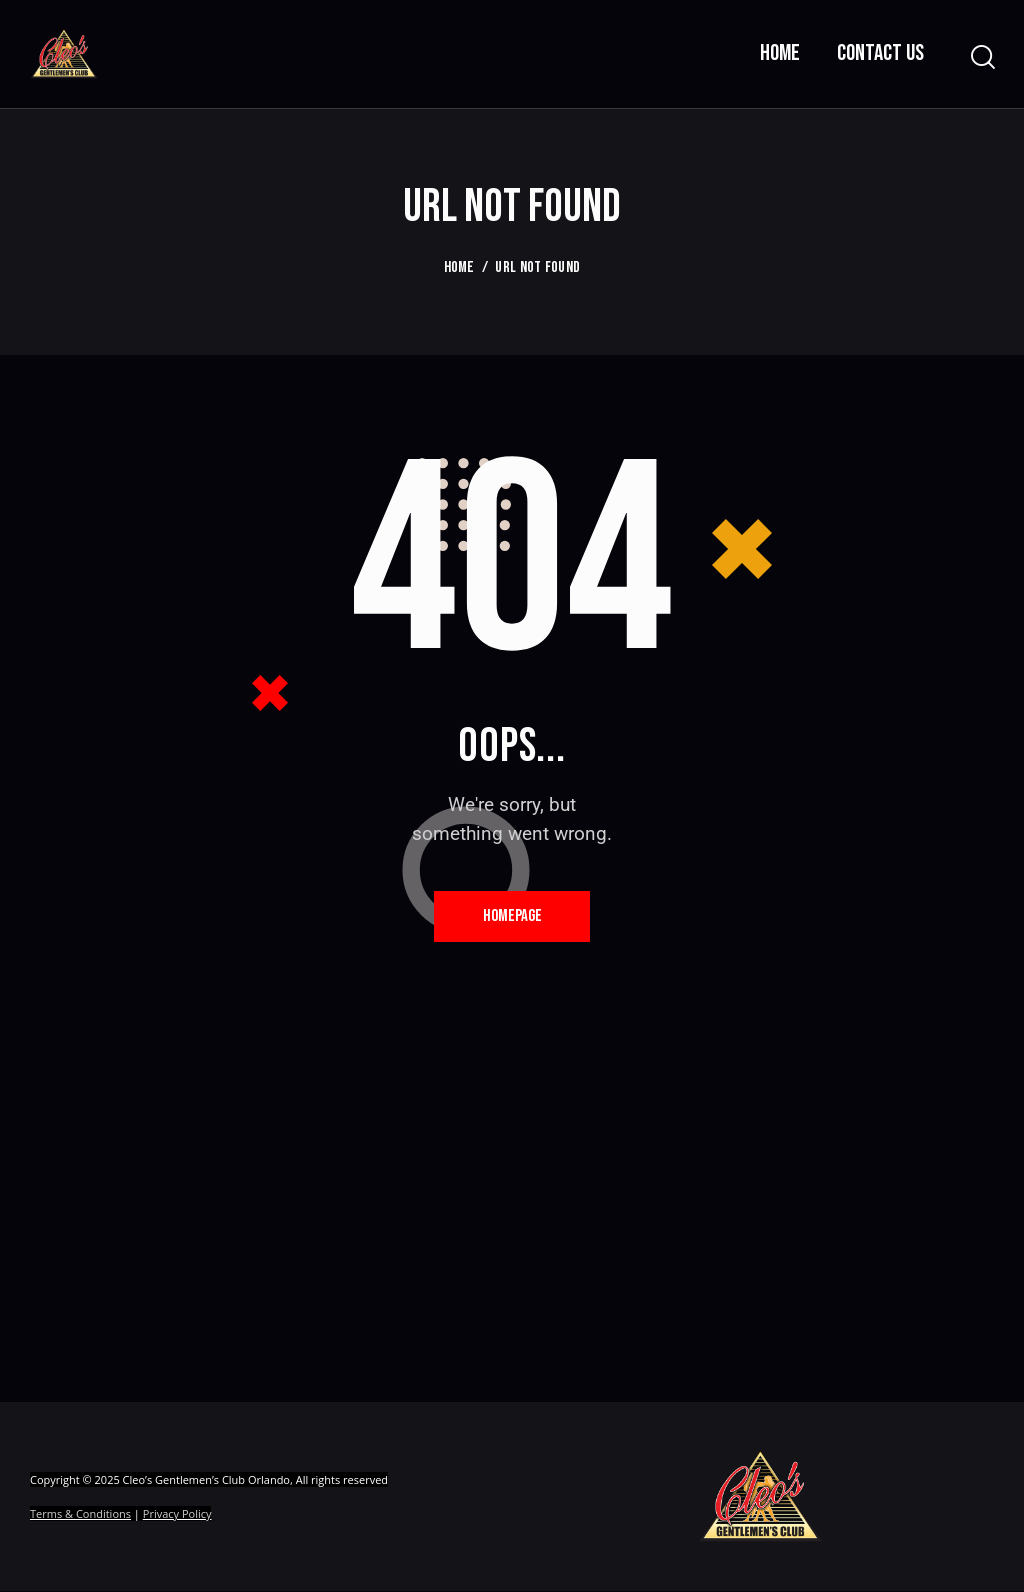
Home (459, 267)
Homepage (512, 916)
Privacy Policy (177, 1514)
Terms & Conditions (80, 1514)
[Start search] (981, 57)
